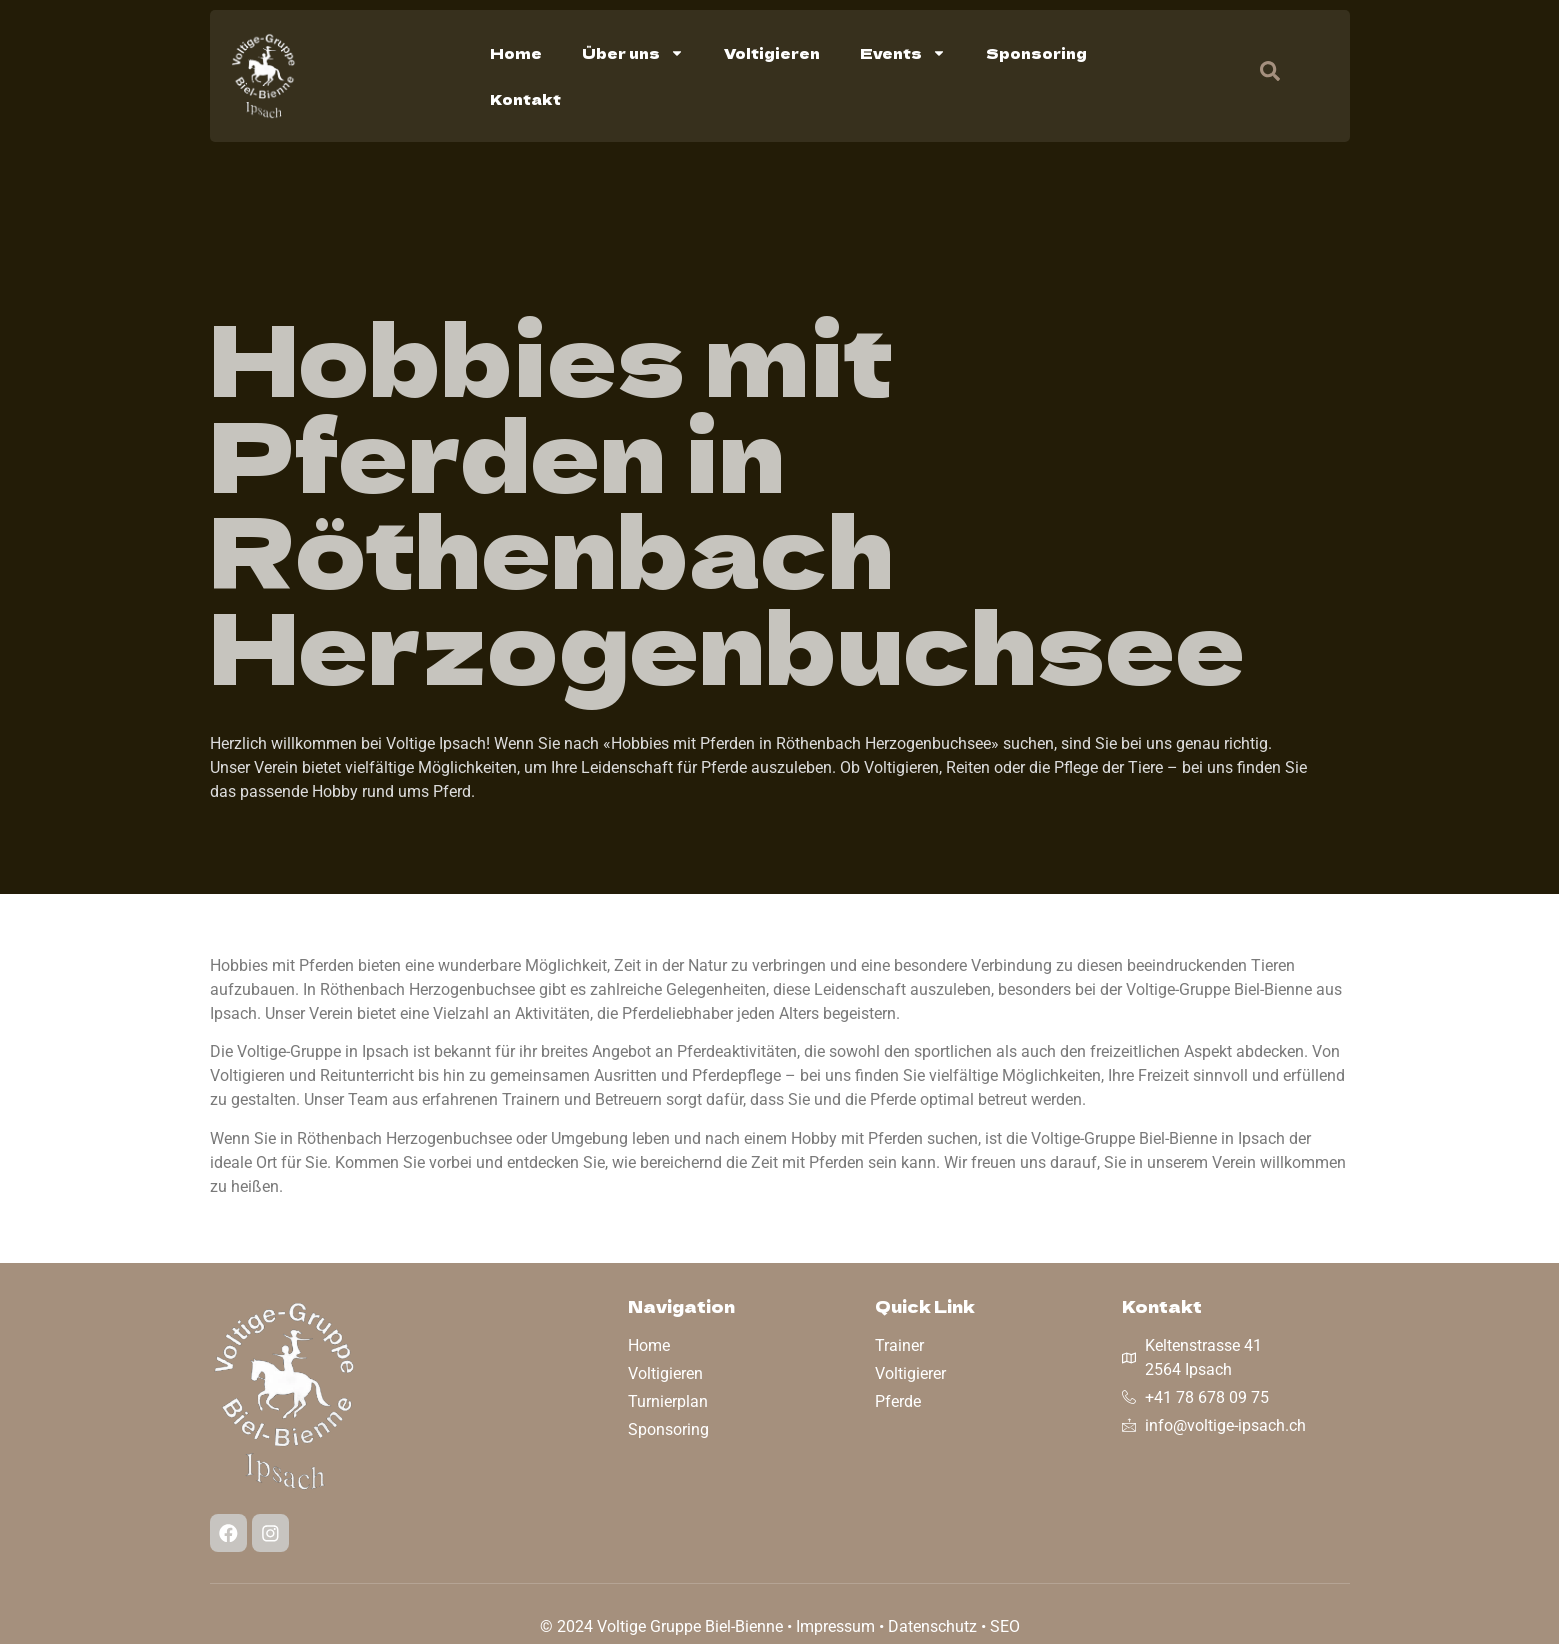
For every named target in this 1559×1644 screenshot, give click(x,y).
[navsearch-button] (1260, 76)
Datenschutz (932, 1626)
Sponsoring (1036, 53)
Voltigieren (772, 53)
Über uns (633, 53)
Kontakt (525, 99)
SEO (1005, 1626)
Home (516, 53)
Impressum (835, 1626)
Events (903, 53)
